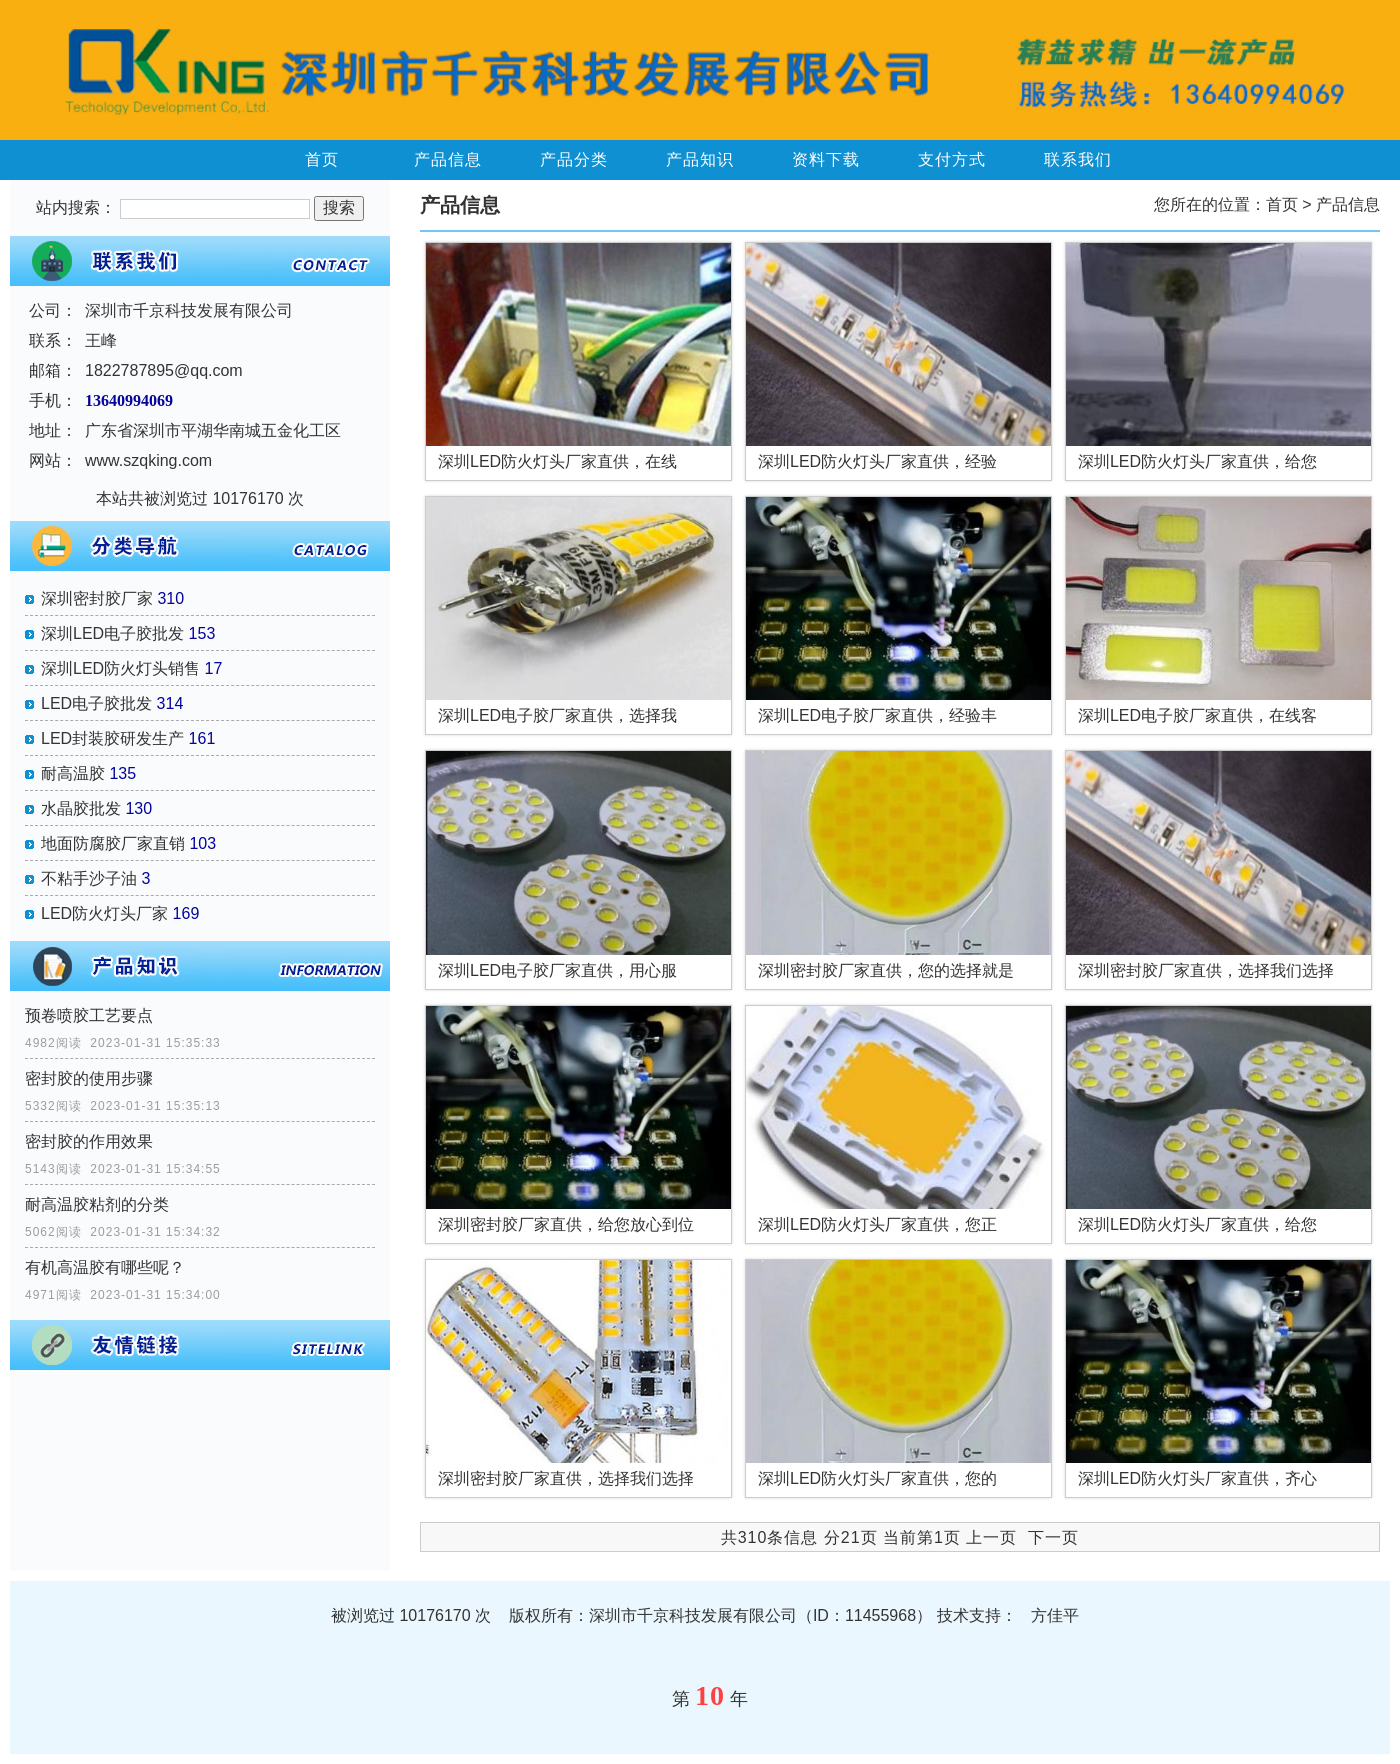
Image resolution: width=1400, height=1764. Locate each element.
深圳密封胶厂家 (97, 598)
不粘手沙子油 (89, 878)
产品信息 (448, 159)
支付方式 (952, 159)
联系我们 (1078, 159)
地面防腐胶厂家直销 (113, 843)
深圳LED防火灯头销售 (120, 668)
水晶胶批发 (81, 808)
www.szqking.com (148, 460)
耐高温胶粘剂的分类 (97, 1204)
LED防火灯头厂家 (104, 913)
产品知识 (700, 159)
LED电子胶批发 (96, 703)
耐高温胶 (73, 773)
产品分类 (574, 159)
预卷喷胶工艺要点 (89, 1015)
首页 (322, 159)
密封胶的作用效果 (89, 1141)
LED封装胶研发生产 (112, 738)
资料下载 (826, 159)
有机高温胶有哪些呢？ (105, 1267)
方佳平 (1055, 1615)
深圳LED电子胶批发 (112, 633)
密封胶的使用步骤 (89, 1078)
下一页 (1053, 1537)
